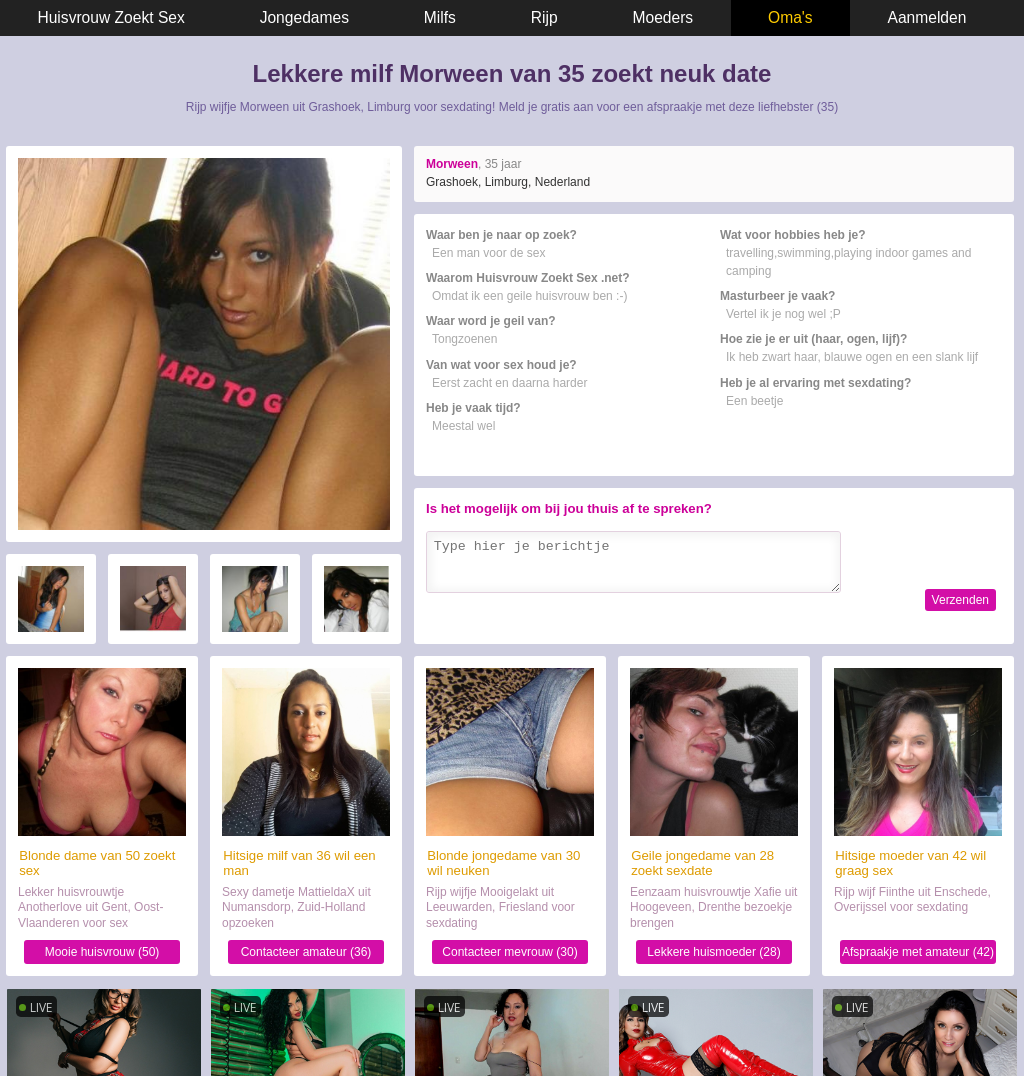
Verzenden (960, 600)
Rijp (544, 17)
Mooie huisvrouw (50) (102, 952)
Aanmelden (927, 17)
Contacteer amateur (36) (306, 952)
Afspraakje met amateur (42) (918, 952)
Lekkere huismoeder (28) (713, 952)
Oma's (790, 17)
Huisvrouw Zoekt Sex (110, 17)
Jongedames (304, 17)
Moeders (663, 17)
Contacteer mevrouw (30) (509, 952)
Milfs (440, 17)
